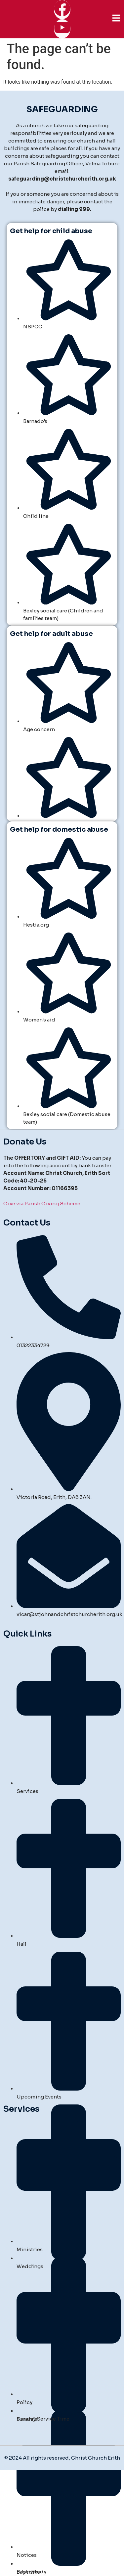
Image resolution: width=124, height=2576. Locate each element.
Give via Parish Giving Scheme (41, 1203)
